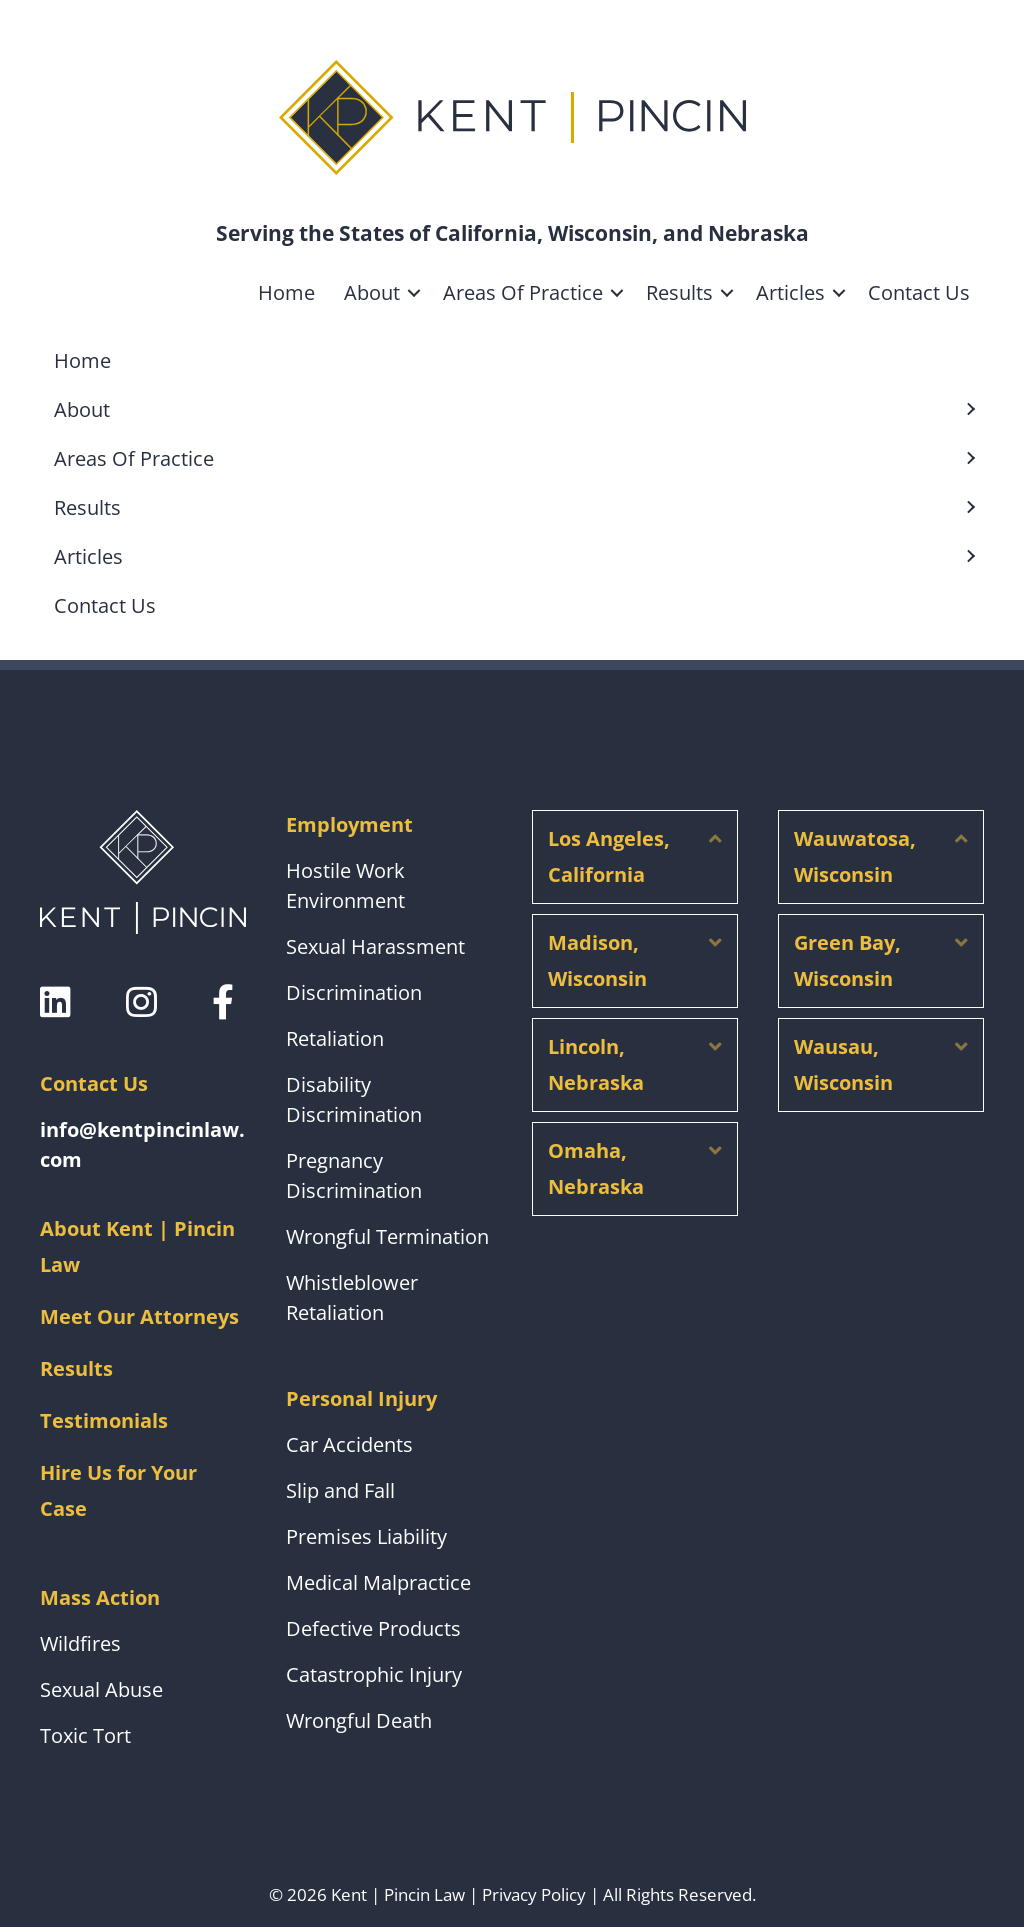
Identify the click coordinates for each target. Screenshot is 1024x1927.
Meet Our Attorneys (139, 1316)
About (372, 292)
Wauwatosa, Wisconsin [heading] (855, 856)
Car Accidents (349, 1444)
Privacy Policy (534, 1894)
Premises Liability (366, 1536)
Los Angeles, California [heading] (609, 856)
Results (679, 292)
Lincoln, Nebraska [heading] (596, 1064)
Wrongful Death (359, 1720)
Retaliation (335, 1038)
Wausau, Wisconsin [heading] (843, 1064)
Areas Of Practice (523, 292)
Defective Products (373, 1628)
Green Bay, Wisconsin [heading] (847, 960)
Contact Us (919, 292)
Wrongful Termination (387, 1236)
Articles (790, 292)
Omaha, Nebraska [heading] (596, 1168)
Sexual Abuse (101, 1689)
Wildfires (80, 1643)
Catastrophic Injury (374, 1674)
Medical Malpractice (378, 1582)
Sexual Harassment (375, 946)
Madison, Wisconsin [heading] (597, 960)
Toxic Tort (85, 1735)
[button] (414, 293)
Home (286, 292)
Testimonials (104, 1420)
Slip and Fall (340, 1490)
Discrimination (354, 992)
